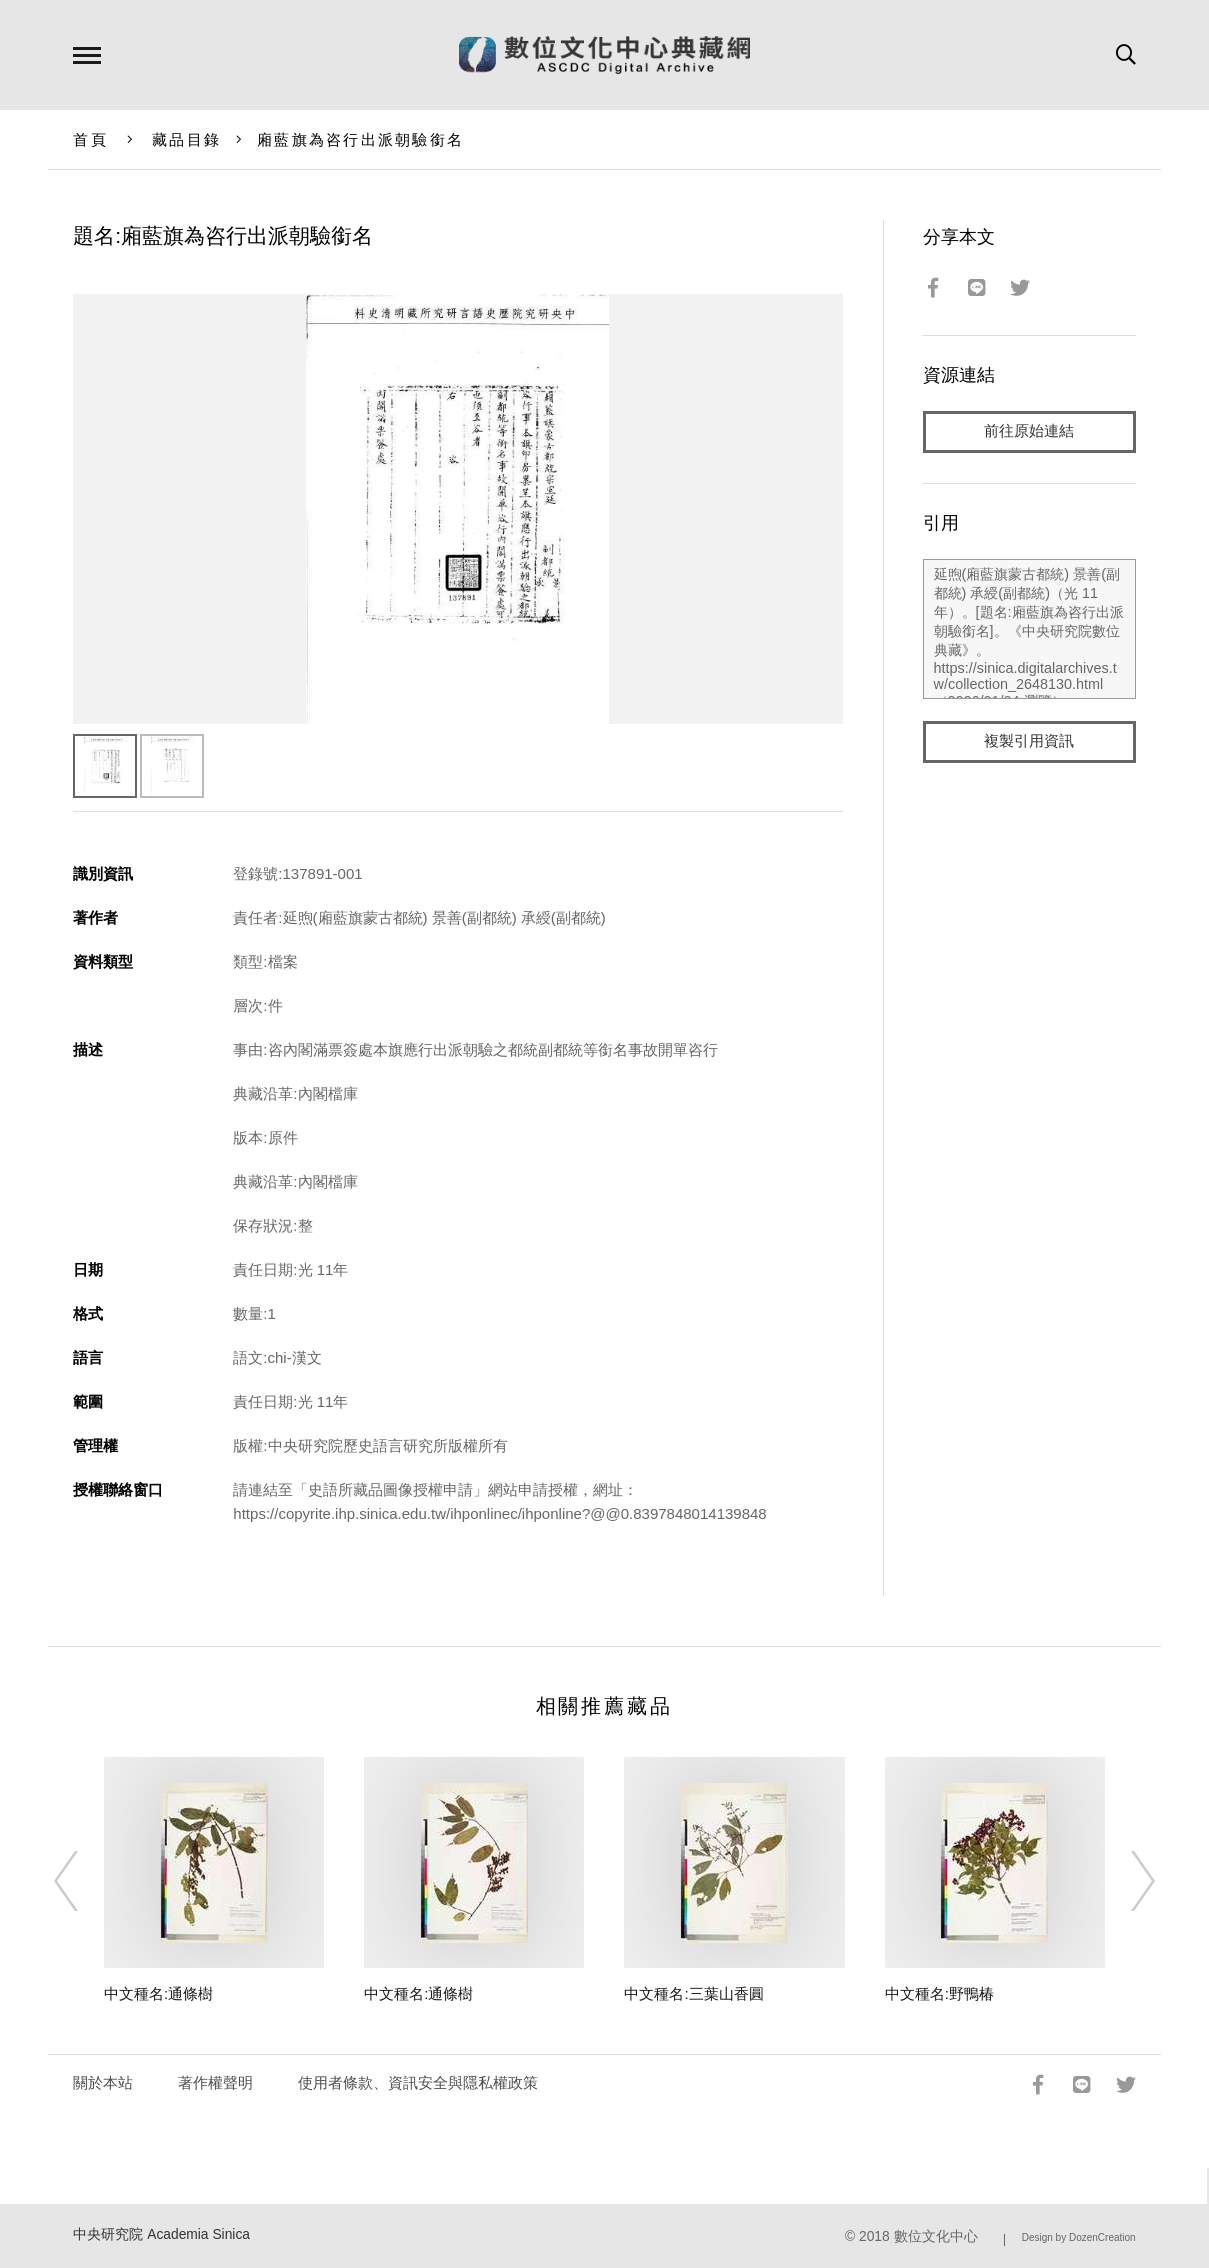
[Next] (1125, 1881)
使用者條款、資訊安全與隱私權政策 (418, 2082)
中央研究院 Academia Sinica (161, 2234)
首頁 (90, 139)
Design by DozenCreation (1079, 2237)
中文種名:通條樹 (158, 1993)
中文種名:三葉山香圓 (693, 1993)
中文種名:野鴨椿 (939, 1993)
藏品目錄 (186, 139)
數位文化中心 (936, 2236)
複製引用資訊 (1029, 741)
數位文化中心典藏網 (604, 55)
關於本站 (103, 2082)
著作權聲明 (215, 2082)
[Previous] (84, 1881)
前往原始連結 (1029, 431)
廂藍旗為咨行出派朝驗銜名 (360, 139)
